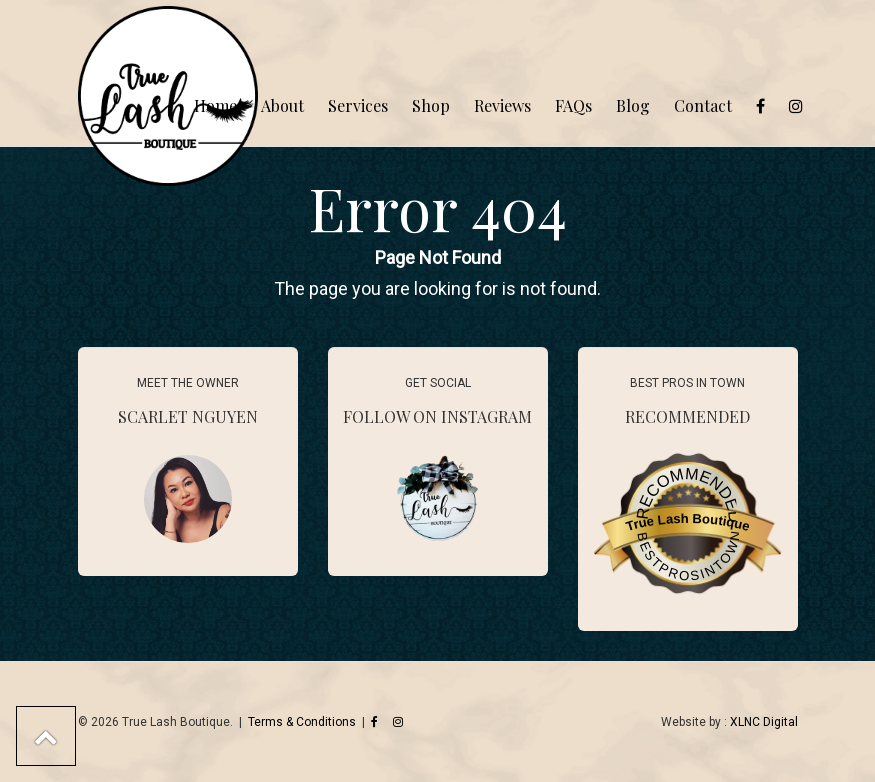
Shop (431, 105)
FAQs (573, 105)
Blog (633, 105)
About (282, 105)
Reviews (502, 105)
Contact (703, 105)
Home (215, 105)
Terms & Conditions (302, 722)
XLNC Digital (764, 722)
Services (358, 105)
